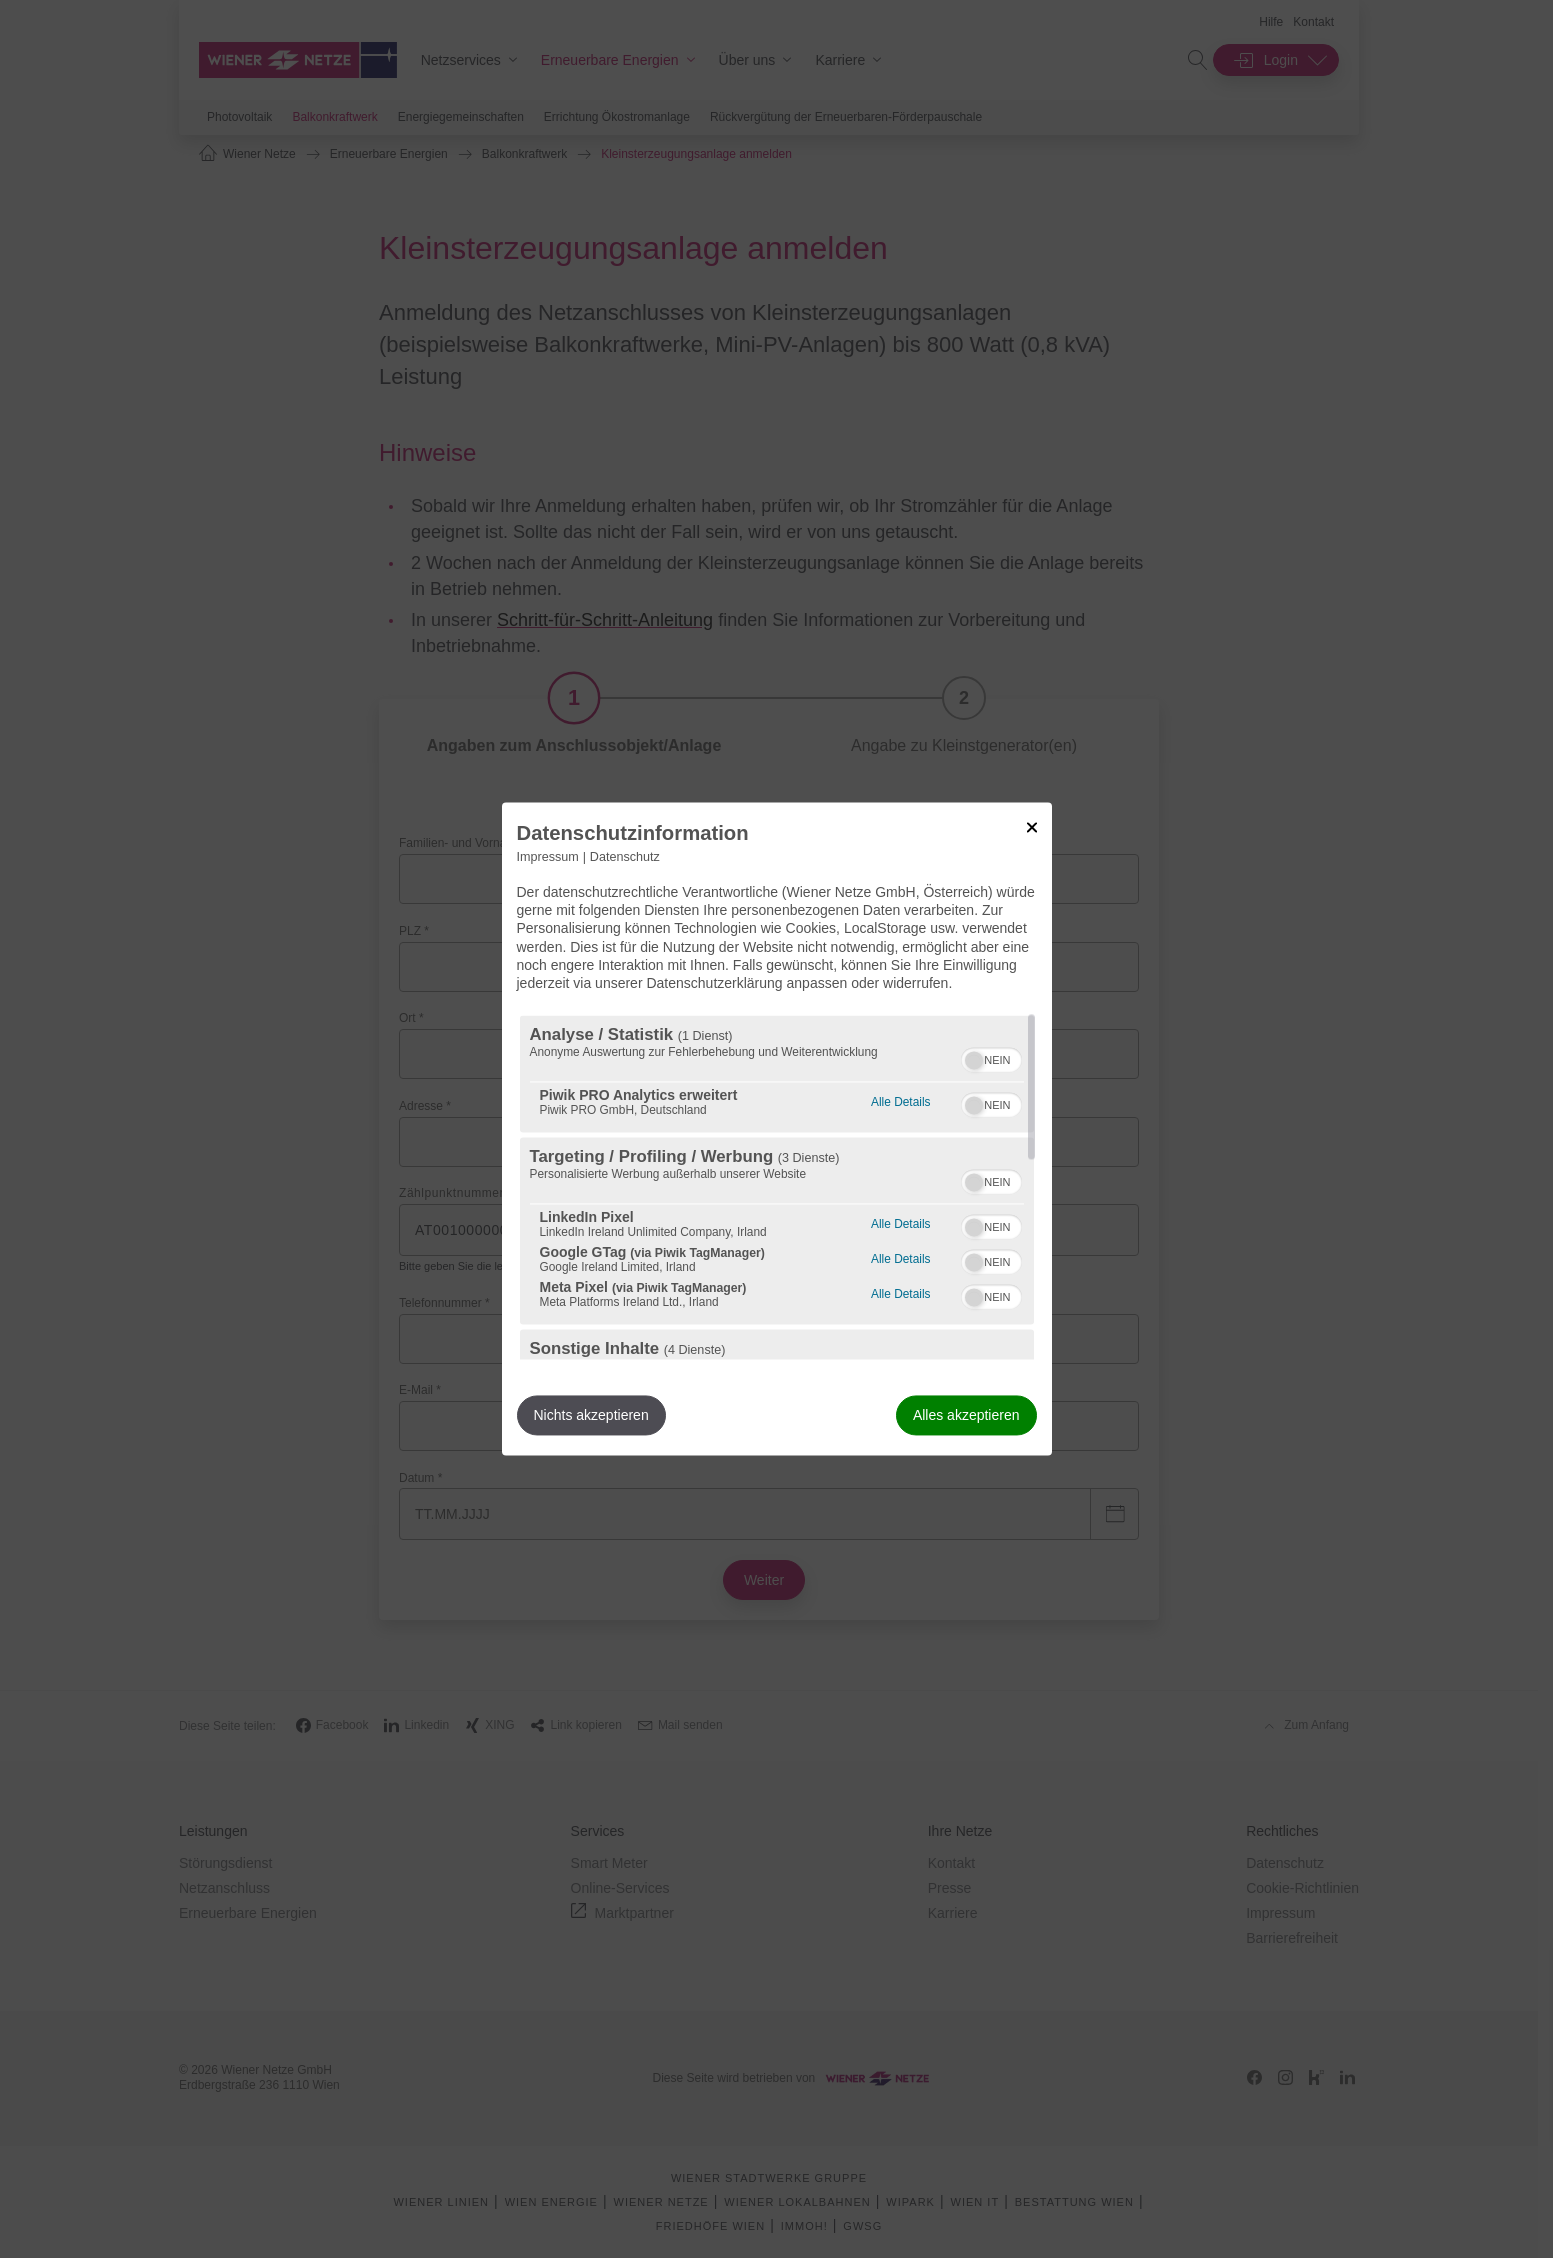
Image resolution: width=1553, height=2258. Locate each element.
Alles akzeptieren (966, 1416)
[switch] (991, 1058)
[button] (974, 1061)
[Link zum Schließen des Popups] (1032, 827)
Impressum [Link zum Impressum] (548, 857)
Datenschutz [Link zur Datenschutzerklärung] (625, 857)
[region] (777, 1188)
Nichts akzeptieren (591, 1416)
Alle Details (900, 1100)
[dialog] (777, 1128)
